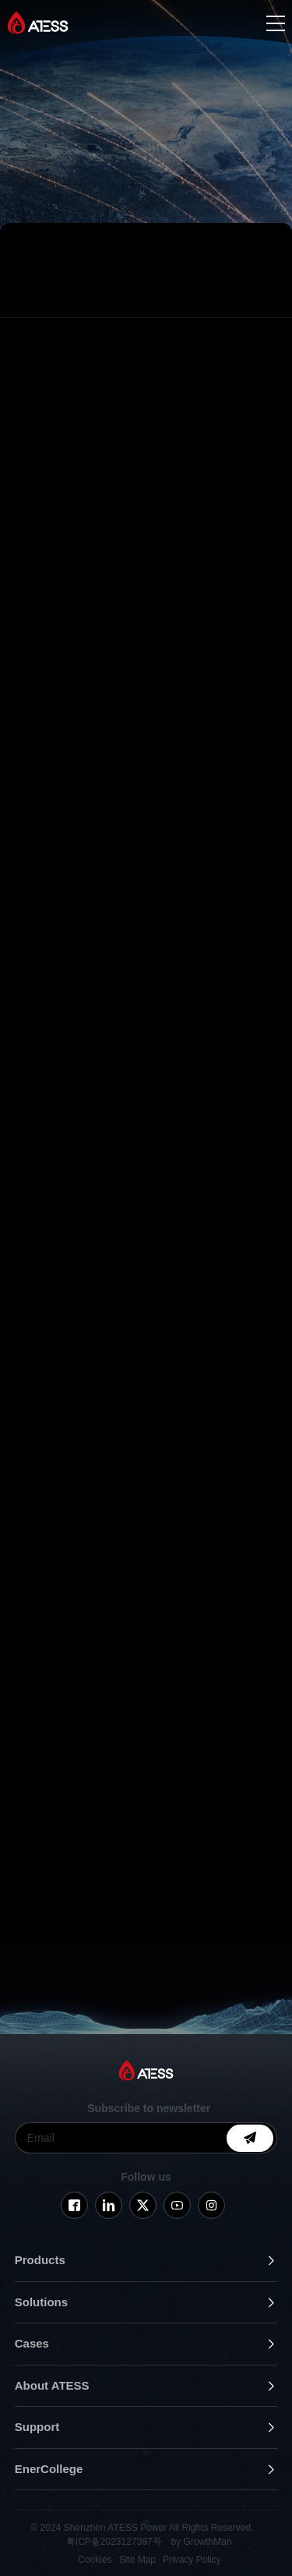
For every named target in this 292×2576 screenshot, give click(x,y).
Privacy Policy (192, 2559)
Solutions (41, 2302)
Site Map (137, 2559)
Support (37, 2426)
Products (40, 2259)
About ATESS (52, 2385)
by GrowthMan (201, 2541)
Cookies (94, 2559)
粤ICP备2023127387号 (114, 2541)
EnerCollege (49, 2468)
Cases (32, 2343)
